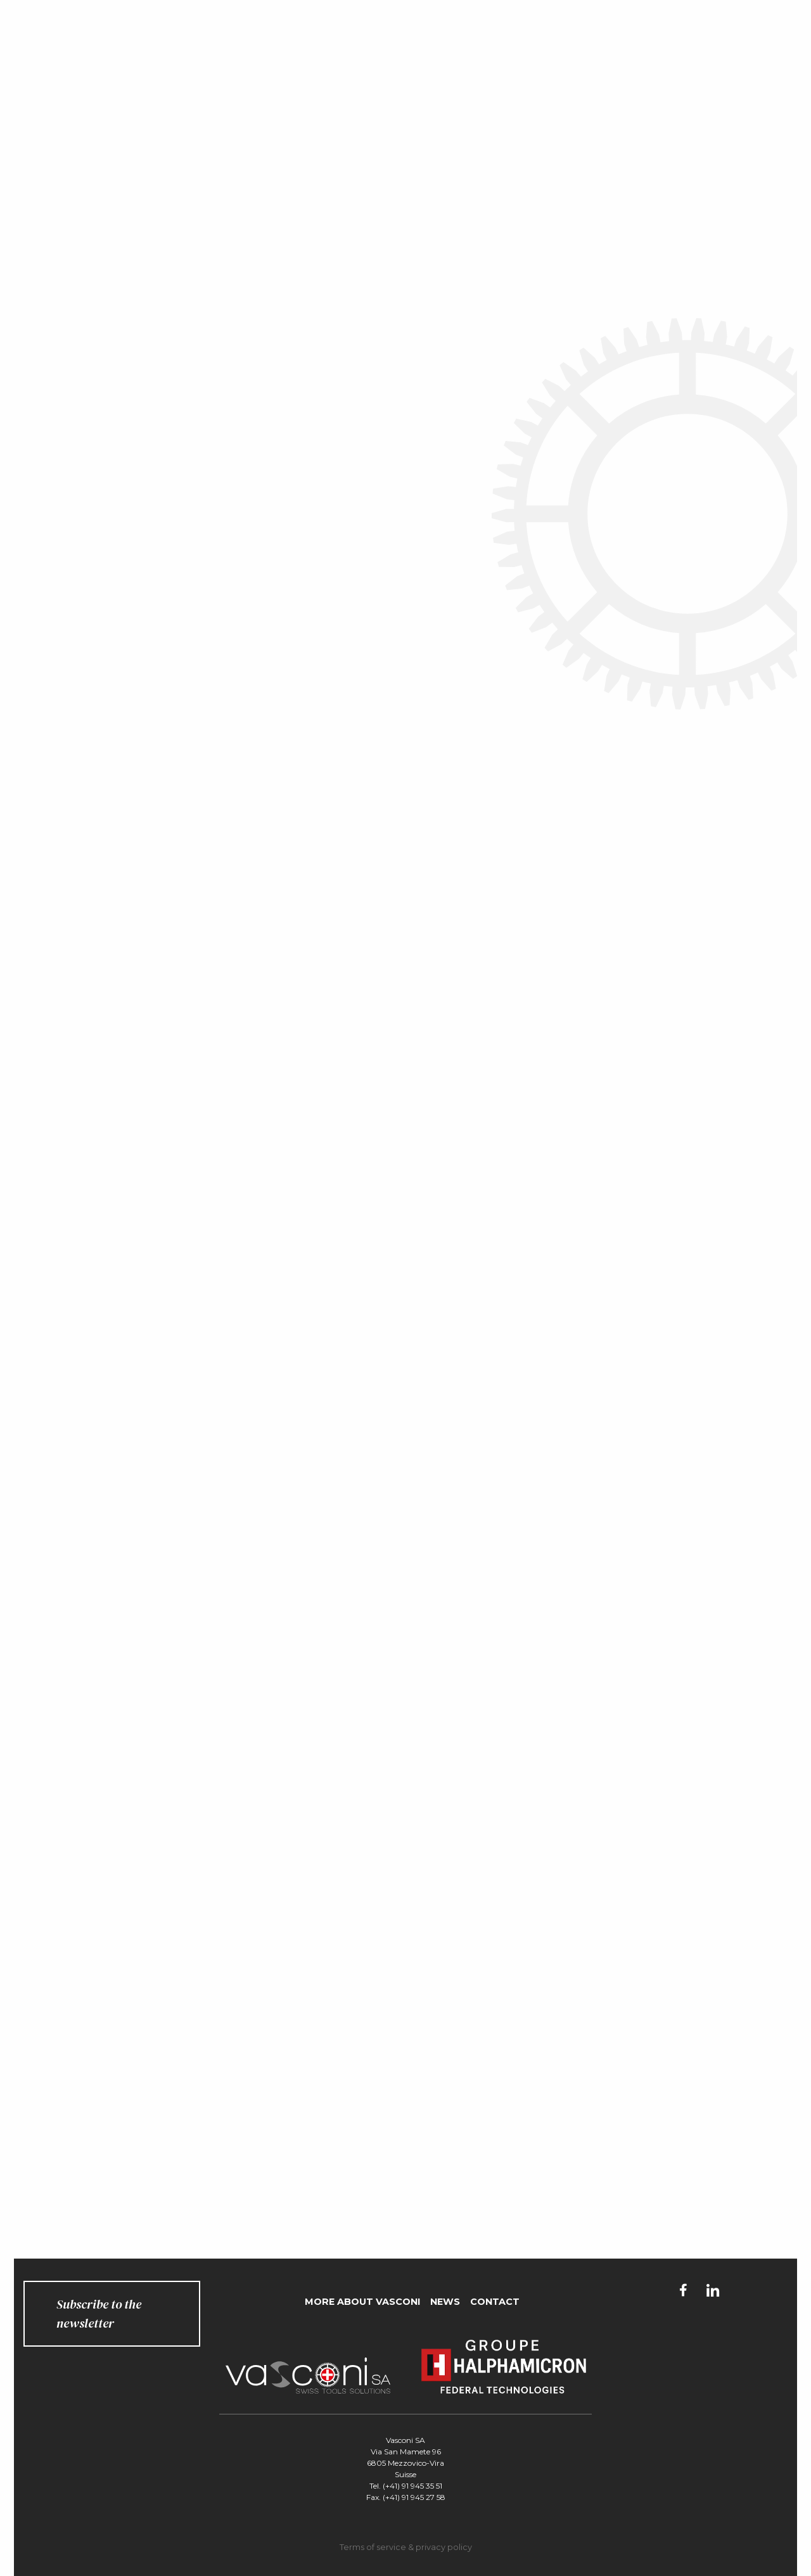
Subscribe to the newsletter (98, 2313)
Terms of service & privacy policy (406, 2547)
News (445, 2301)
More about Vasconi (362, 2301)
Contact (495, 2301)
